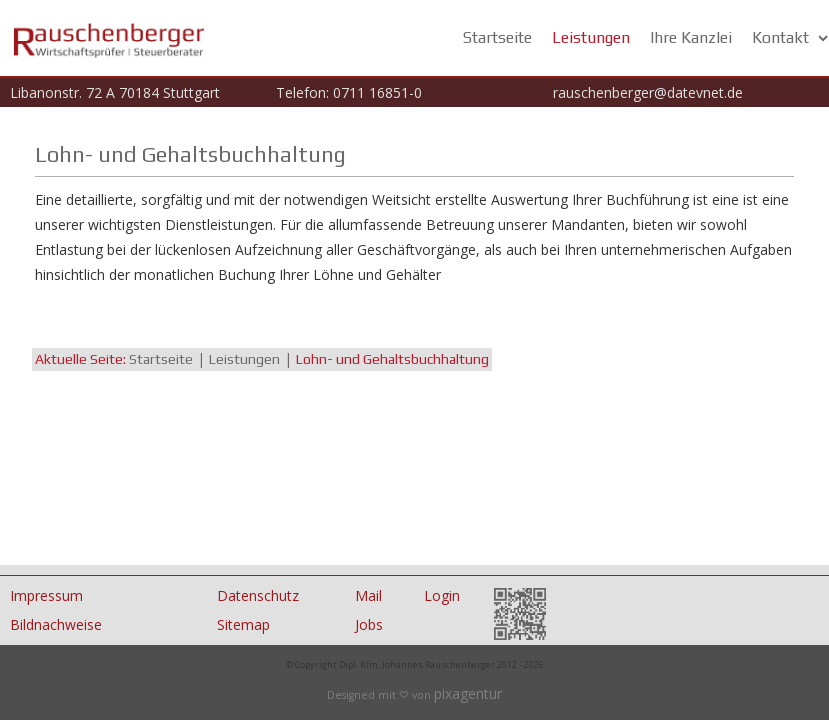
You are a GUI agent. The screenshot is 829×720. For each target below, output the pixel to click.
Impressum (46, 595)
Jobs (369, 624)
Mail (368, 595)
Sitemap (243, 624)
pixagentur (468, 693)
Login (442, 595)
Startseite (497, 37)
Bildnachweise (56, 624)
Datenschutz (258, 595)
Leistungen (591, 37)
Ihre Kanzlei (691, 37)
